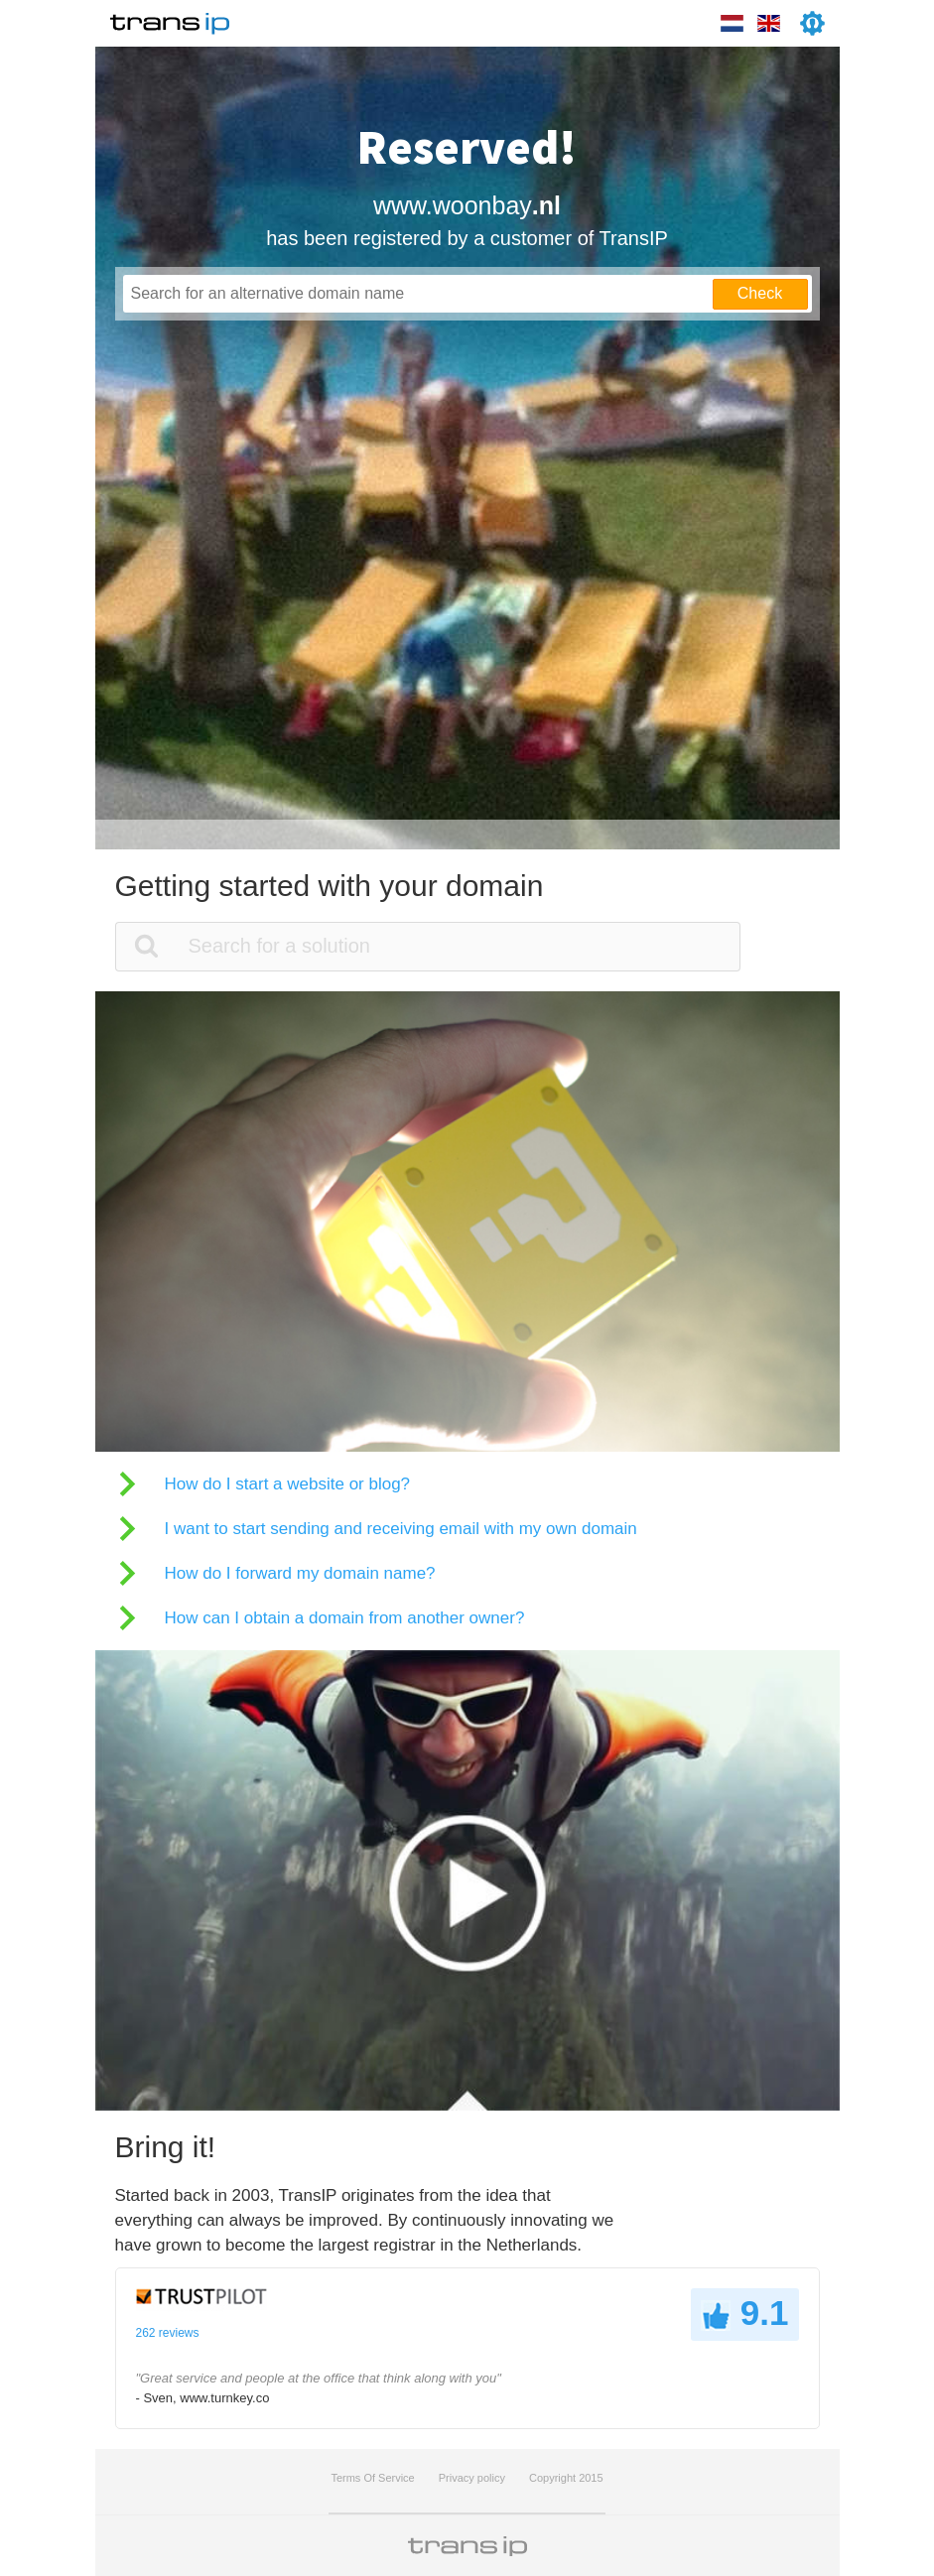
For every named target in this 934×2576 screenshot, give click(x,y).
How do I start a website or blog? (288, 1484)
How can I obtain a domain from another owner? (345, 1618)
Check (759, 293)
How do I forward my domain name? (300, 1573)
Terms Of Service (372, 2478)
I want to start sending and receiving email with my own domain (401, 1528)
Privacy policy (472, 2478)
